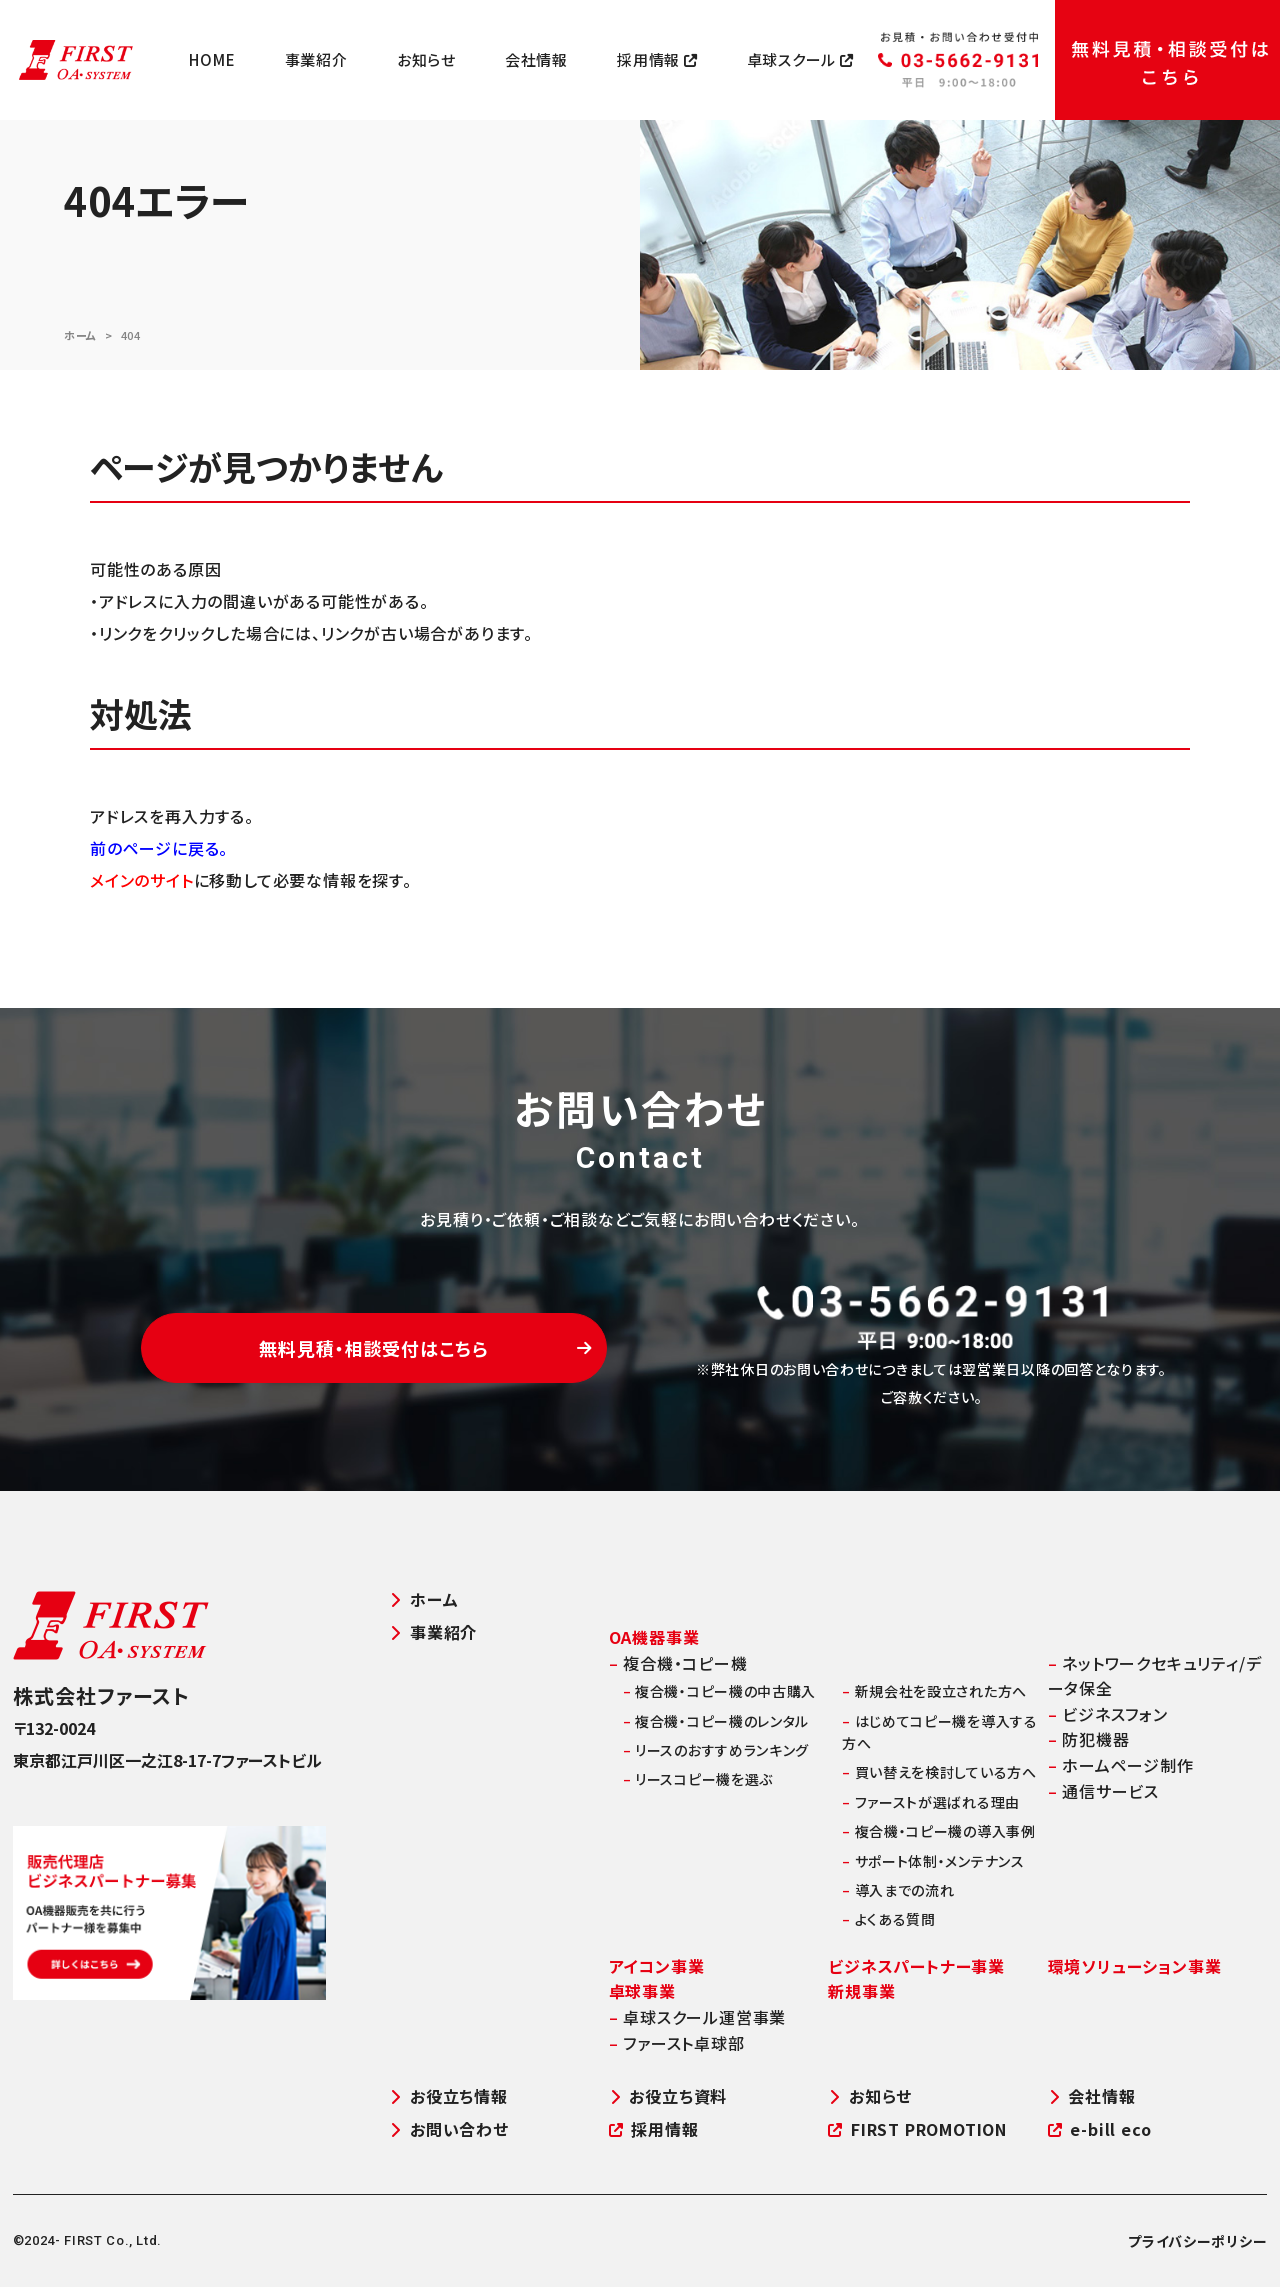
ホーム (80, 335)
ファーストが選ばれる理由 (931, 1802)
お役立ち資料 (668, 2096)
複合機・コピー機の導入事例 (939, 1831)
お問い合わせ (449, 2129)
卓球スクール (800, 60)
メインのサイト (142, 880)
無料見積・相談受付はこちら (425, 1348)
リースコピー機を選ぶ (698, 1779)
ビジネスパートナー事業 (916, 1966)
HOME (212, 60)
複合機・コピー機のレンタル (716, 1721)
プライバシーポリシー (1197, 2241)
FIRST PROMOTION (917, 2129)
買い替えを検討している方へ (939, 1772)
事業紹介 (316, 60)
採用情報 (657, 60)
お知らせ (426, 60)
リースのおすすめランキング (716, 1750)
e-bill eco (1100, 2129)
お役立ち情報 (448, 2096)
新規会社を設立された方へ (934, 1691)
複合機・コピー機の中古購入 (720, 1691)
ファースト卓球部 (677, 2043)
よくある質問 (889, 1919)
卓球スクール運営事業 (698, 2017)
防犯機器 (1089, 1739)
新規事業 (861, 1991)
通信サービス (1103, 1791)
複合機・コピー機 (678, 1663)
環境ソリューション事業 (1135, 1966)
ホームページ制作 (1121, 1765)
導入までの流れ (898, 1890)
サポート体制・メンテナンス (933, 1861)
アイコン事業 (657, 1966)
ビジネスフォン (1108, 1714)
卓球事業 (642, 1991)
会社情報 (536, 60)
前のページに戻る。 (159, 848)
